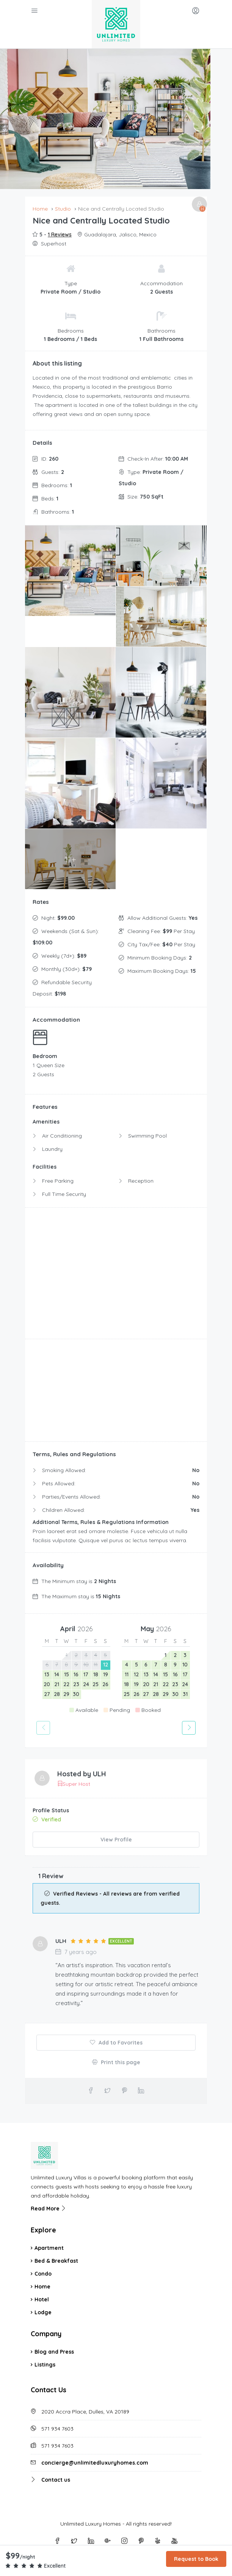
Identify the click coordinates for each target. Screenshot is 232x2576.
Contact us (55, 2479)
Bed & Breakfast (56, 2260)
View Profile (116, 1839)
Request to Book (196, 2559)
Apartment (49, 2247)
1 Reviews (60, 234)
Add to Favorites (116, 2042)
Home (42, 2286)
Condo (43, 2273)
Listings (44, 2364)
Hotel (41, 2299)
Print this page (116, 2062)
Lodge (43, 2312)
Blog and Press (54, 2351)
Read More (48, 2208)
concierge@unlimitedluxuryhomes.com (94, 2462)
